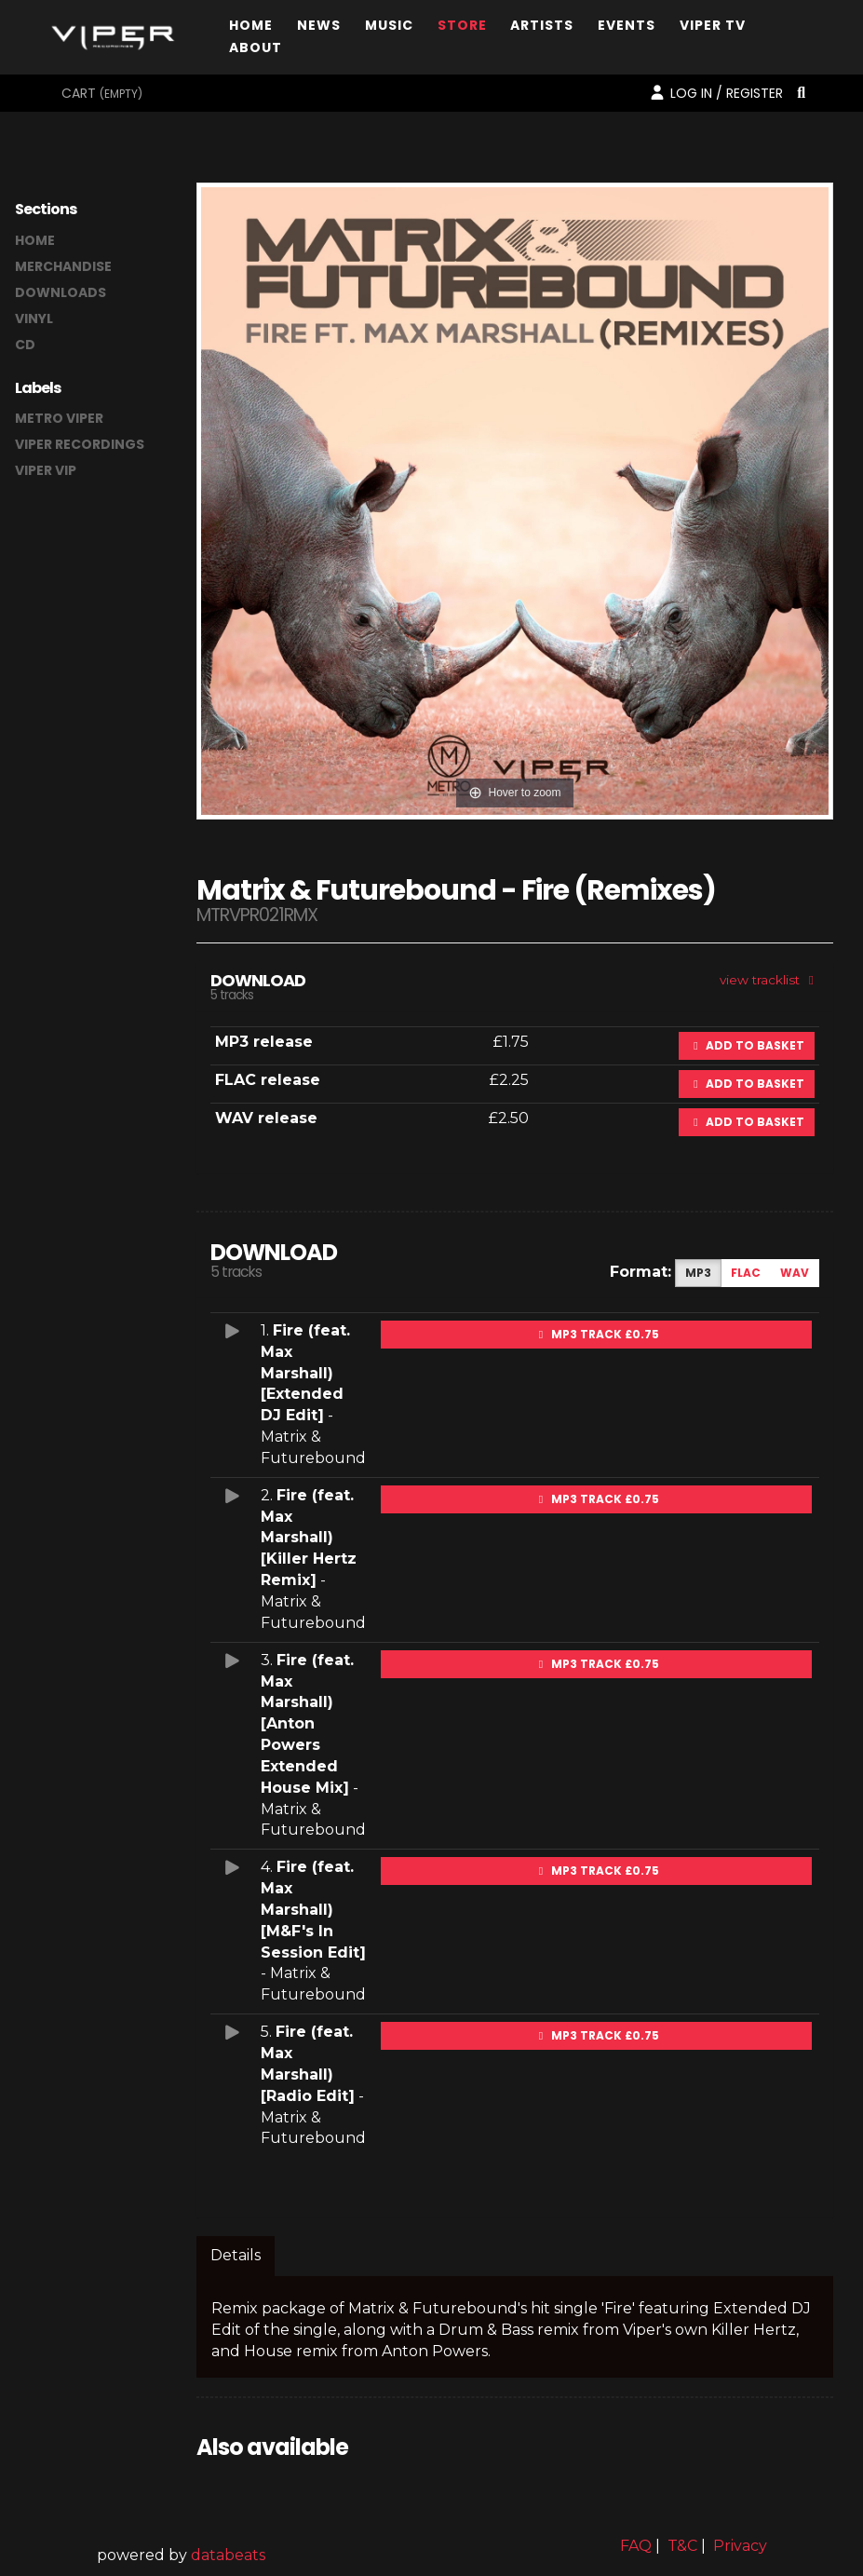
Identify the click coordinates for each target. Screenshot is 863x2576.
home (35, 240)
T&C (682, 2546)
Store (462, 29)
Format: (640, 1272)
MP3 (698, 1273)
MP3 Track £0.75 (596, 1334)
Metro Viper (59, 418)
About (255, 52)
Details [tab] (235, 2255)
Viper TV (713, 29)
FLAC (746, 1273)
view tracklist (769, 979)
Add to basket (746, 1045)
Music (389, 29)
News (319, 29)
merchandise (63, 266)
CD (25, 344)
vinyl (34, 318)
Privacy (740, 2546)
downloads (60, 292)
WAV (794, 1273)
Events (626, 29)
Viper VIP (45, 470)
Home (251, 29)
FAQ (636, 2546)
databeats (228, 2555)
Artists (541, 29)
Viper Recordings (79, 444)
